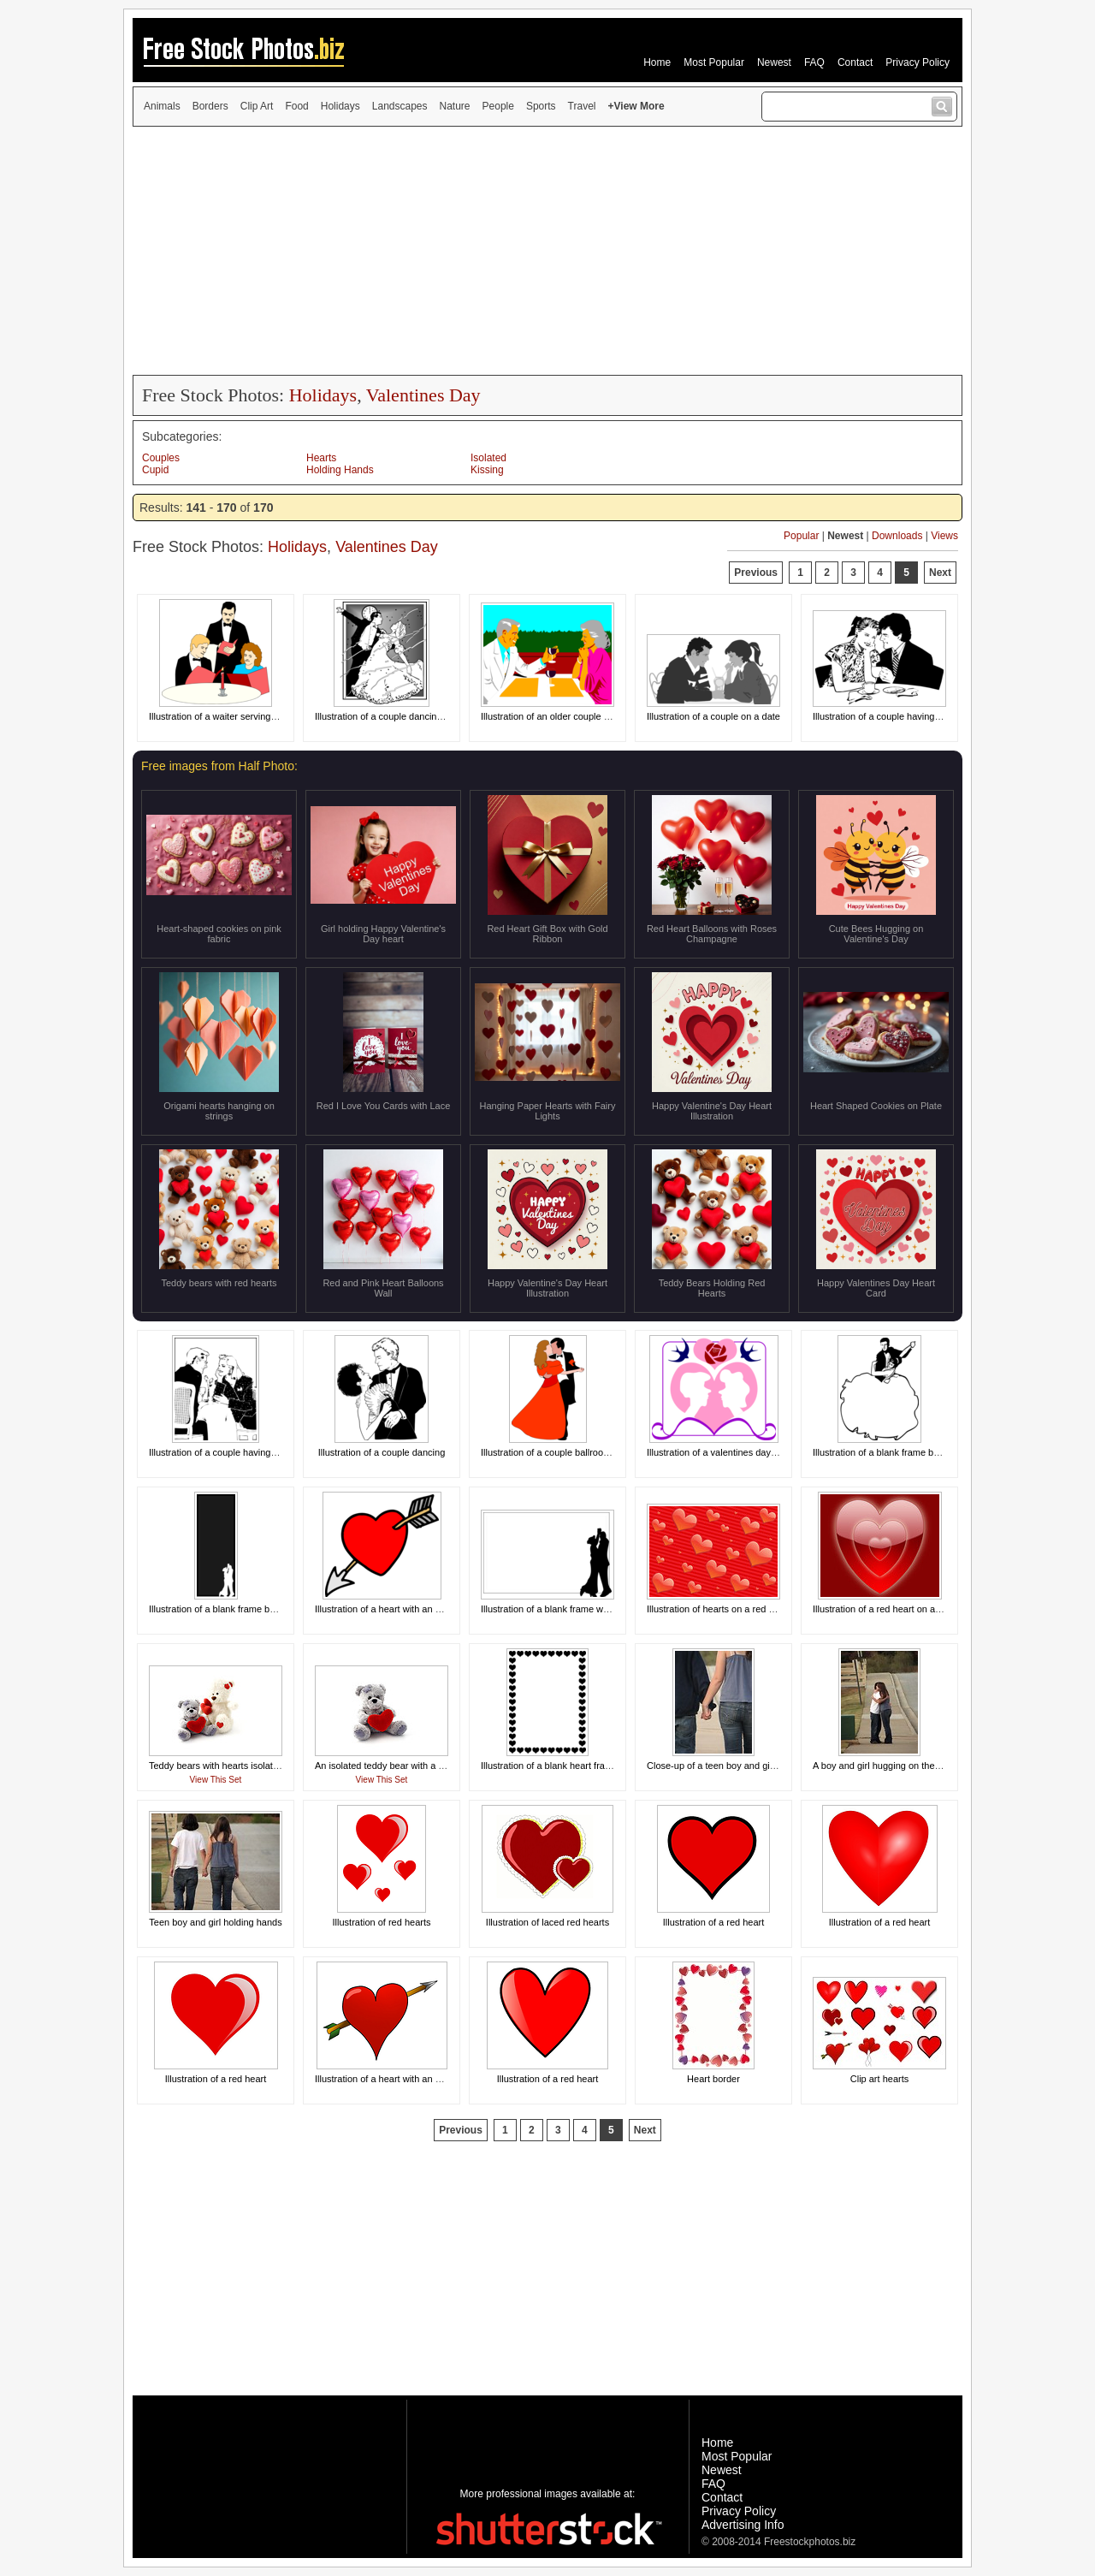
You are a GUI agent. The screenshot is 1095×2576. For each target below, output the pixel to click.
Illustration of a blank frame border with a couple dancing (931, 1452)
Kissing (487, 470)
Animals (162, 106)
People (498, 106)
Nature (455, 106)
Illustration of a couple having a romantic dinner (911, 716)
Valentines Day (423, 395)
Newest (774, 62)
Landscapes (400, 106)
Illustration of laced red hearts (547, 1922)
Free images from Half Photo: (219, 766)
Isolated (488, 458)
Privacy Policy (917, 62)
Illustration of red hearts (382, 1922)
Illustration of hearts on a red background (732, 1609)
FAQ (814, 62)
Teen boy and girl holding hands (215, 1922)
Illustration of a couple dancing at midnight (402, 716)
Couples (161, 458)
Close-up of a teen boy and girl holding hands (741, 1765)
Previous (756, 573)
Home (657, 62)
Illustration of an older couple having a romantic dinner (594, 716)
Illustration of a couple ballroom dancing (564, 1452)
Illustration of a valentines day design (724, 1452)
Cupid (155, 470)
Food (296, 106)
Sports (541, 106)
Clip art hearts (879, 2079)
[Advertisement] (547, 251)
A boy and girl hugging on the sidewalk (893, 1765)
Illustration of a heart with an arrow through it (407, 1609)
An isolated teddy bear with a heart (387, 1765)
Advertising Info (742, 2524)
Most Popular (714, 62)
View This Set (216, 1779)
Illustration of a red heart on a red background (908, 1609)
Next (940, 573)
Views (944, 536)
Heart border (713, 2079)
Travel (582, 106)
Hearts (321, 458)
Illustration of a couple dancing (382, 1452)
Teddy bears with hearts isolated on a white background (265, 1765)
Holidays (340, 106)
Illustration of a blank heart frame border (564, 1765)
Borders (210, 106)
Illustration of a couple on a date (713, 716)
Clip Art (257, 106)
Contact (855, 62)
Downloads (897, 536)
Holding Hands (340, 470)
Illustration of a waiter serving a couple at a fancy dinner (265, 716)
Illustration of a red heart (714, 1922)
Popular (801, 536)
